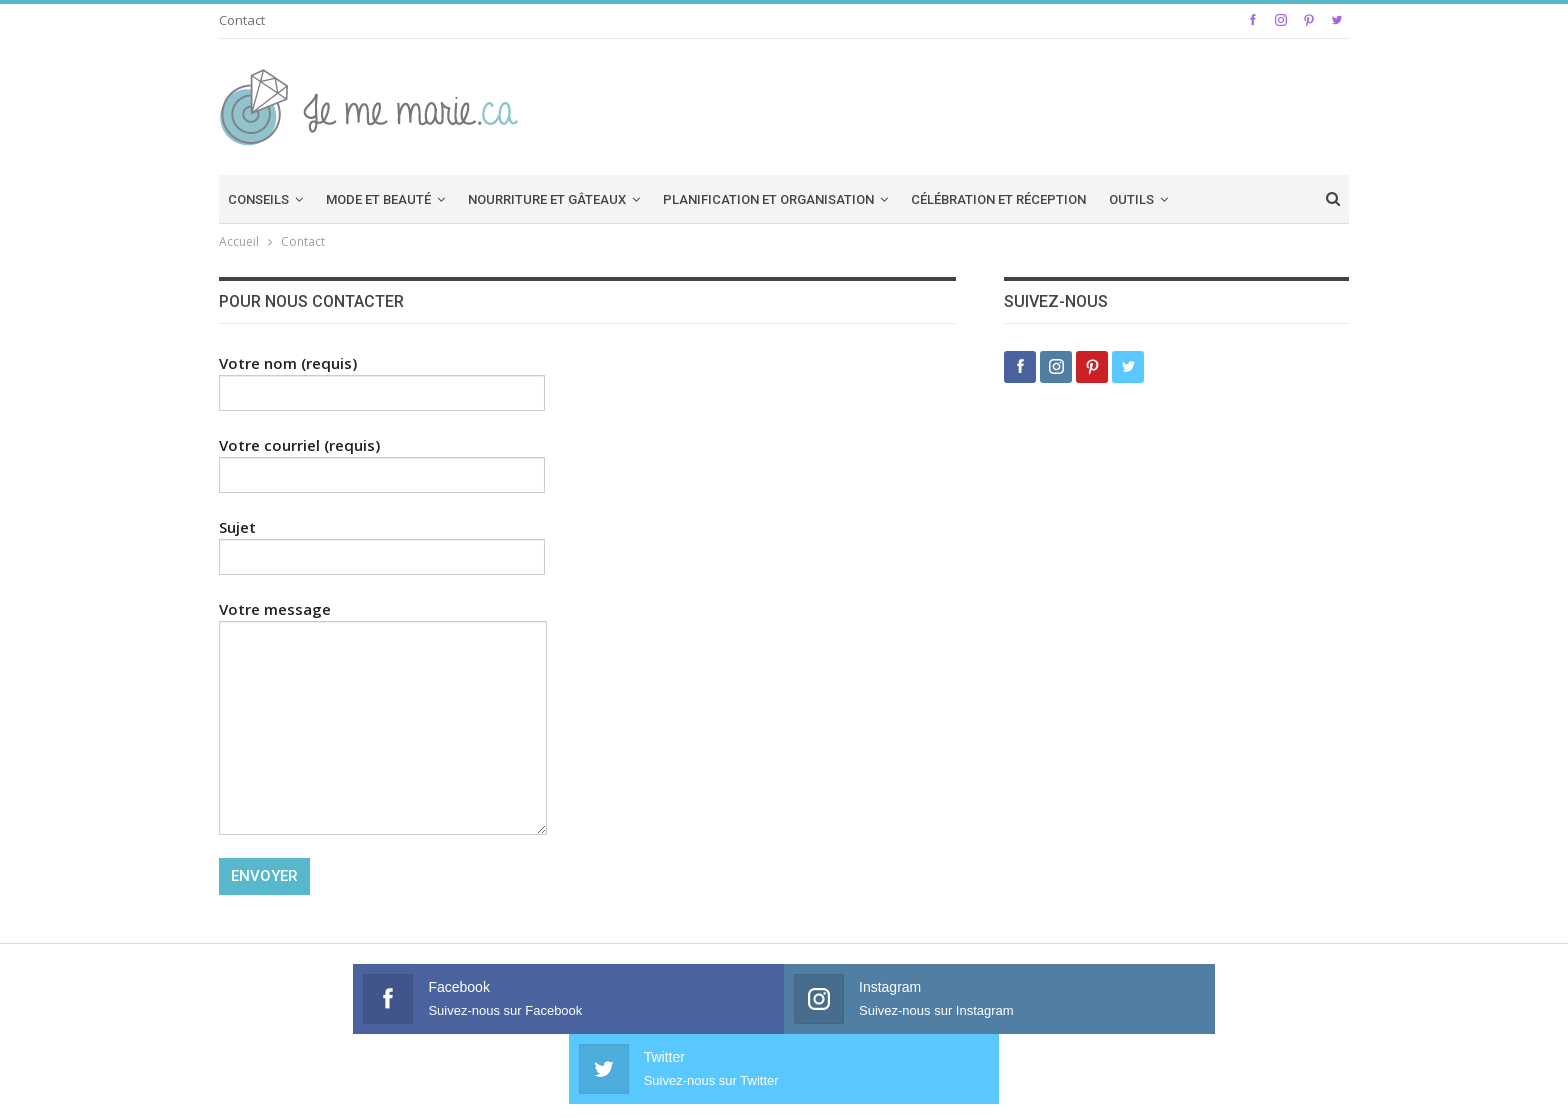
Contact (242, 20)
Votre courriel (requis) (382, 460)
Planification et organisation (768, 199)
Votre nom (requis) (382, 378)
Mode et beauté (378, 199)
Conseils (258, 199)
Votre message (383, 717)
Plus (1207, 199)
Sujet (382, 542)
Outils (1131, 199)
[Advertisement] (976, 104)
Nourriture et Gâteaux (547, 199)
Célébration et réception (998, 199)
